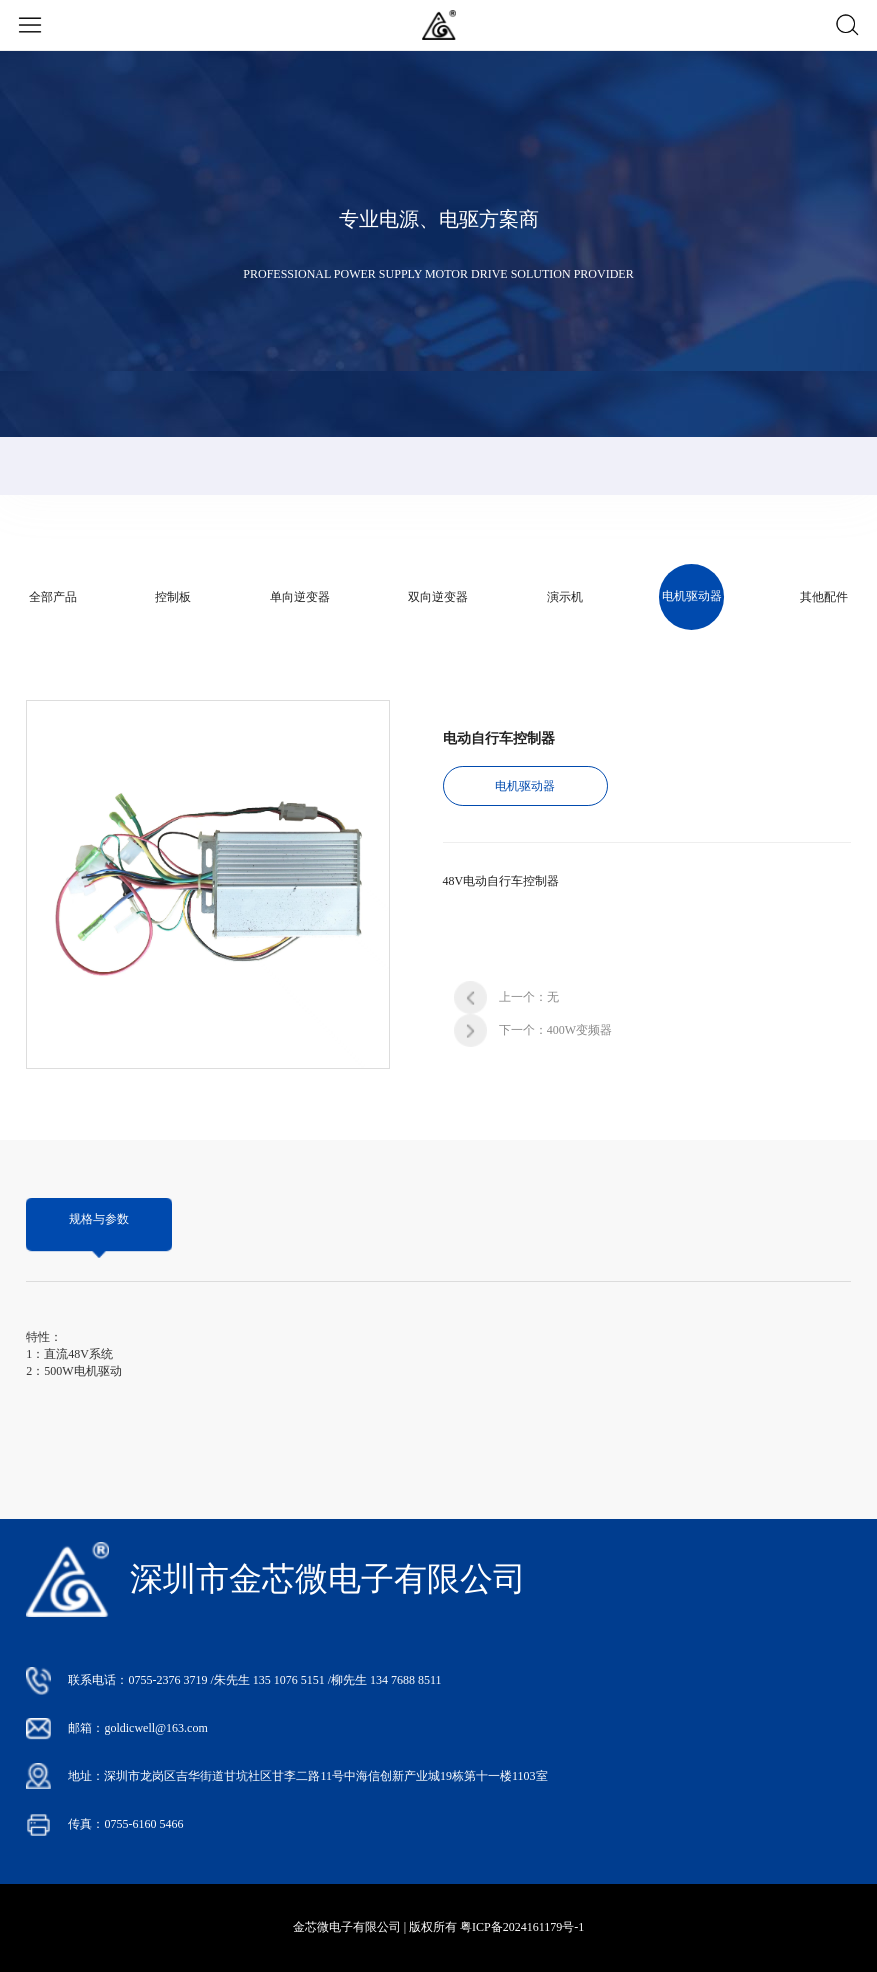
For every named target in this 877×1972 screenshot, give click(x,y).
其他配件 (824, 597)
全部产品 (53, 597)
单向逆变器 (300, 597)
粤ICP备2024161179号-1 (522, 1927)
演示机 (565, 597)
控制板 (173, 597)
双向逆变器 (438, 597)
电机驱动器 (692, 596)
